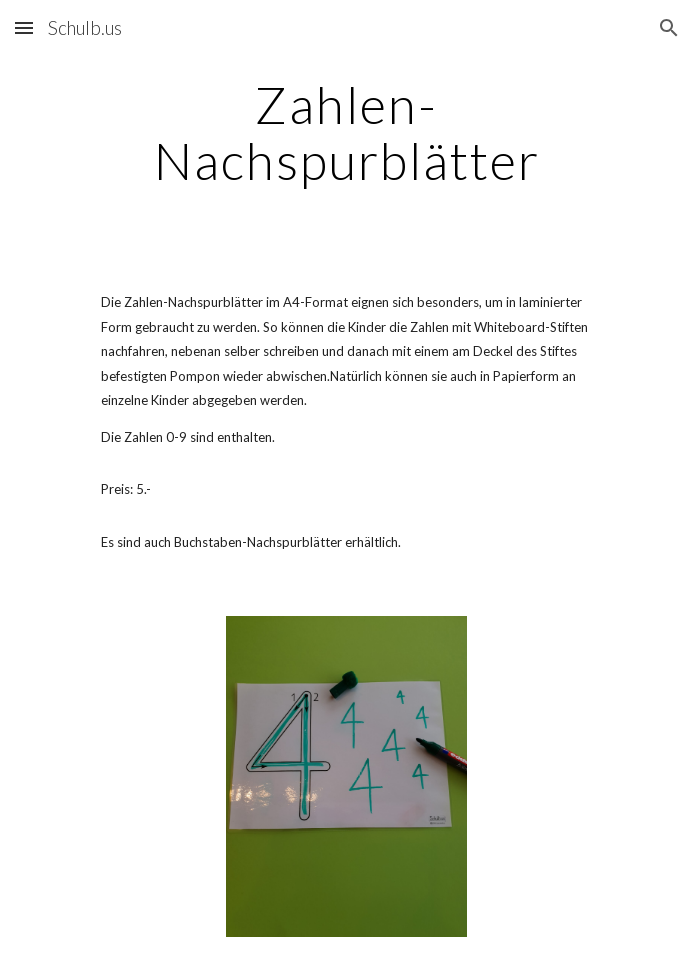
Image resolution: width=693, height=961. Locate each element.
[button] (24, 27)
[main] (346, 132)
